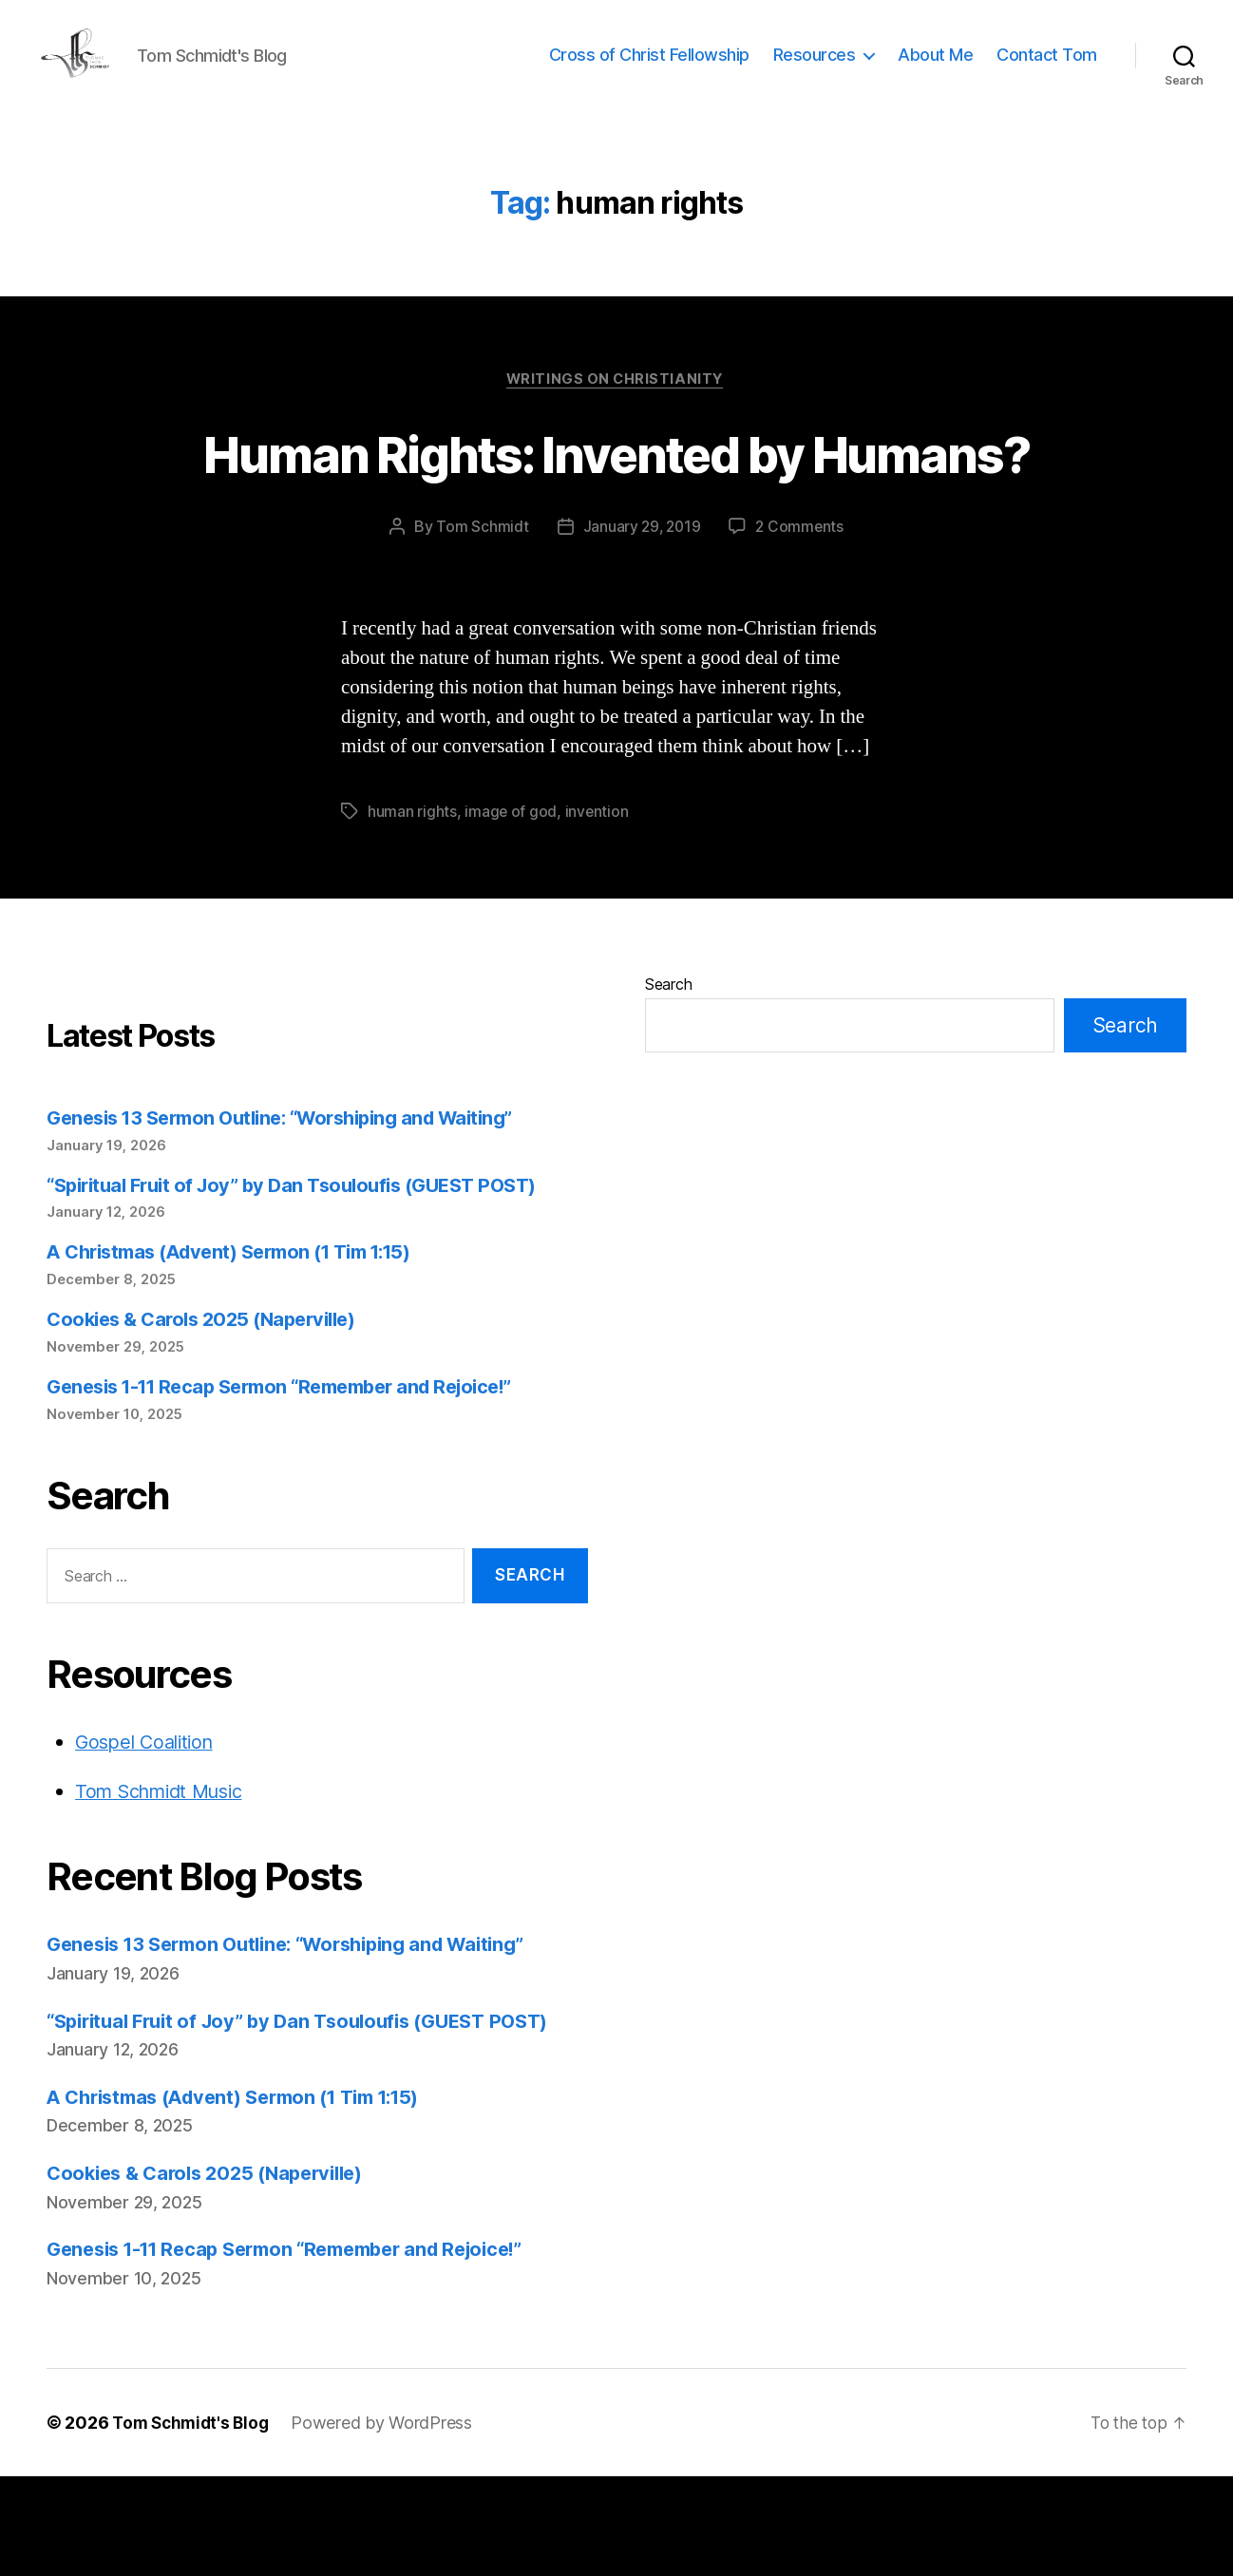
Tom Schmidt (480, 626)
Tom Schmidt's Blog (193, 2522)
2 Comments (800, 626)
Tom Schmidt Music (166, 1891)
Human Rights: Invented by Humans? (616, 516)
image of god (511, 910)
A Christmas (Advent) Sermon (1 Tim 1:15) (242, 1351)
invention (597, 910)
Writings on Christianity (616, 409)
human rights (412, 910)
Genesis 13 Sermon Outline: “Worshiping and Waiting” (296, 1217)
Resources (814, 69)
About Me (935, 69)
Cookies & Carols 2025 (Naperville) (210, 1418)
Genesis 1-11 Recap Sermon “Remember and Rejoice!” (296, 1486)
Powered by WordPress (389, 2522)
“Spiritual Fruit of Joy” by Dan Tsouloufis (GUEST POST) (305, 1285)
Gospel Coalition (149, 1841)
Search (668, 1083)
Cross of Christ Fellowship (649, 69)
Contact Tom (1046, 69)
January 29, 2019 (641, 626)
